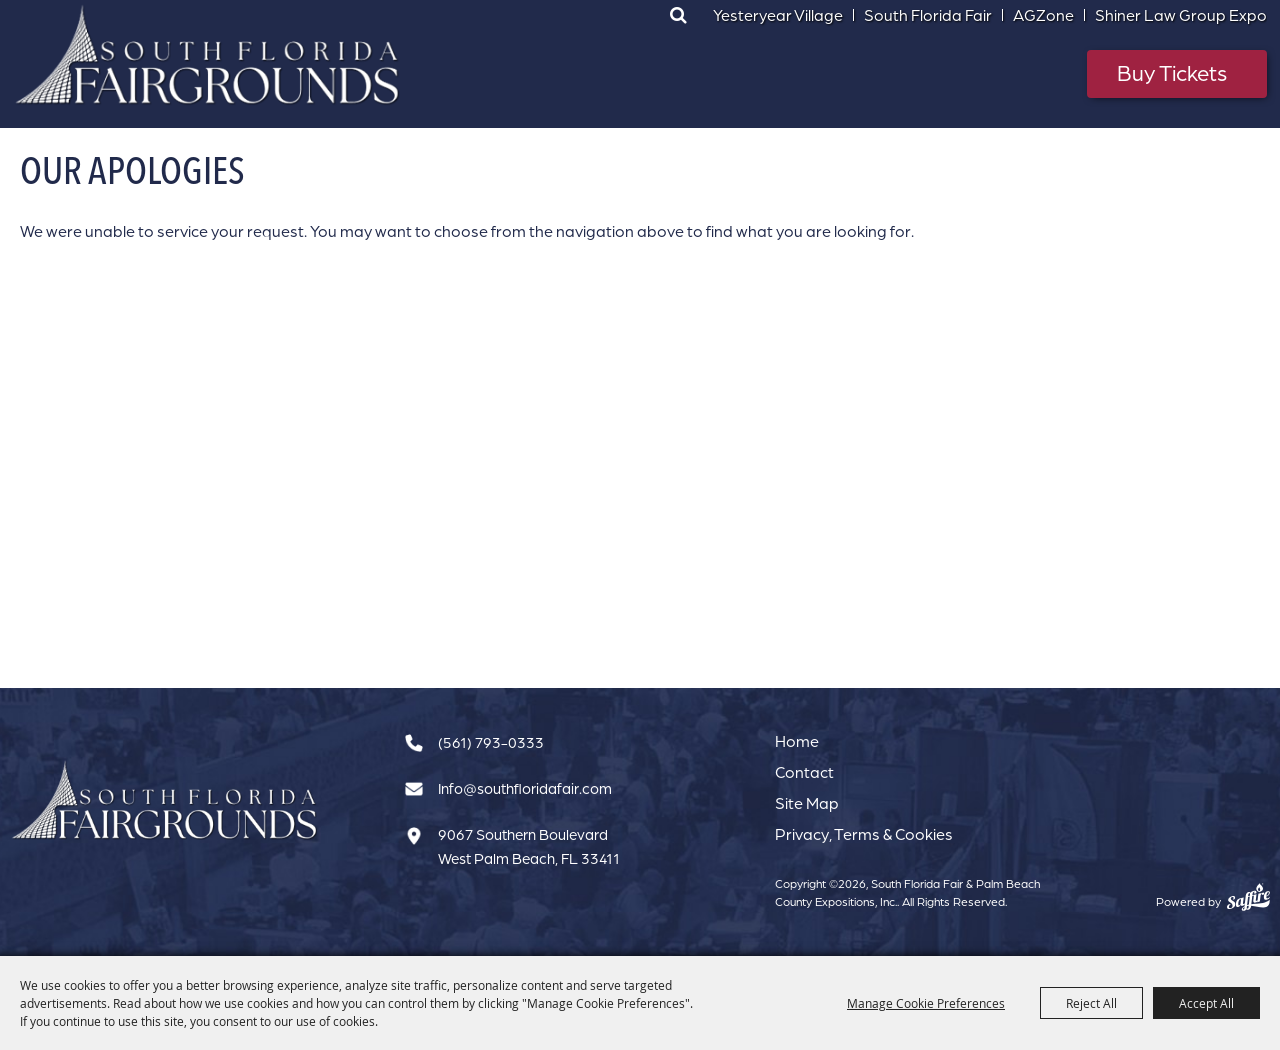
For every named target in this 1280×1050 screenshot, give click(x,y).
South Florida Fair (928, 15)
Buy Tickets (1172, 72)
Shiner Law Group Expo (1181, 15)
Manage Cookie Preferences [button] (926, 1003)
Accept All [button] (1206, 1003)
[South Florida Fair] (165, 800)
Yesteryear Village (778, 15)
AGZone (1043, 15)
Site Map (807, 803)
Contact (804, 772)
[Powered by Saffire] (1248, 897)
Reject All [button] (1091, 1003)
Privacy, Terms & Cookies (864, 834)
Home (797, 741)
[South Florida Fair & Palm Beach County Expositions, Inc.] (208, 55)
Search (678, 15)
